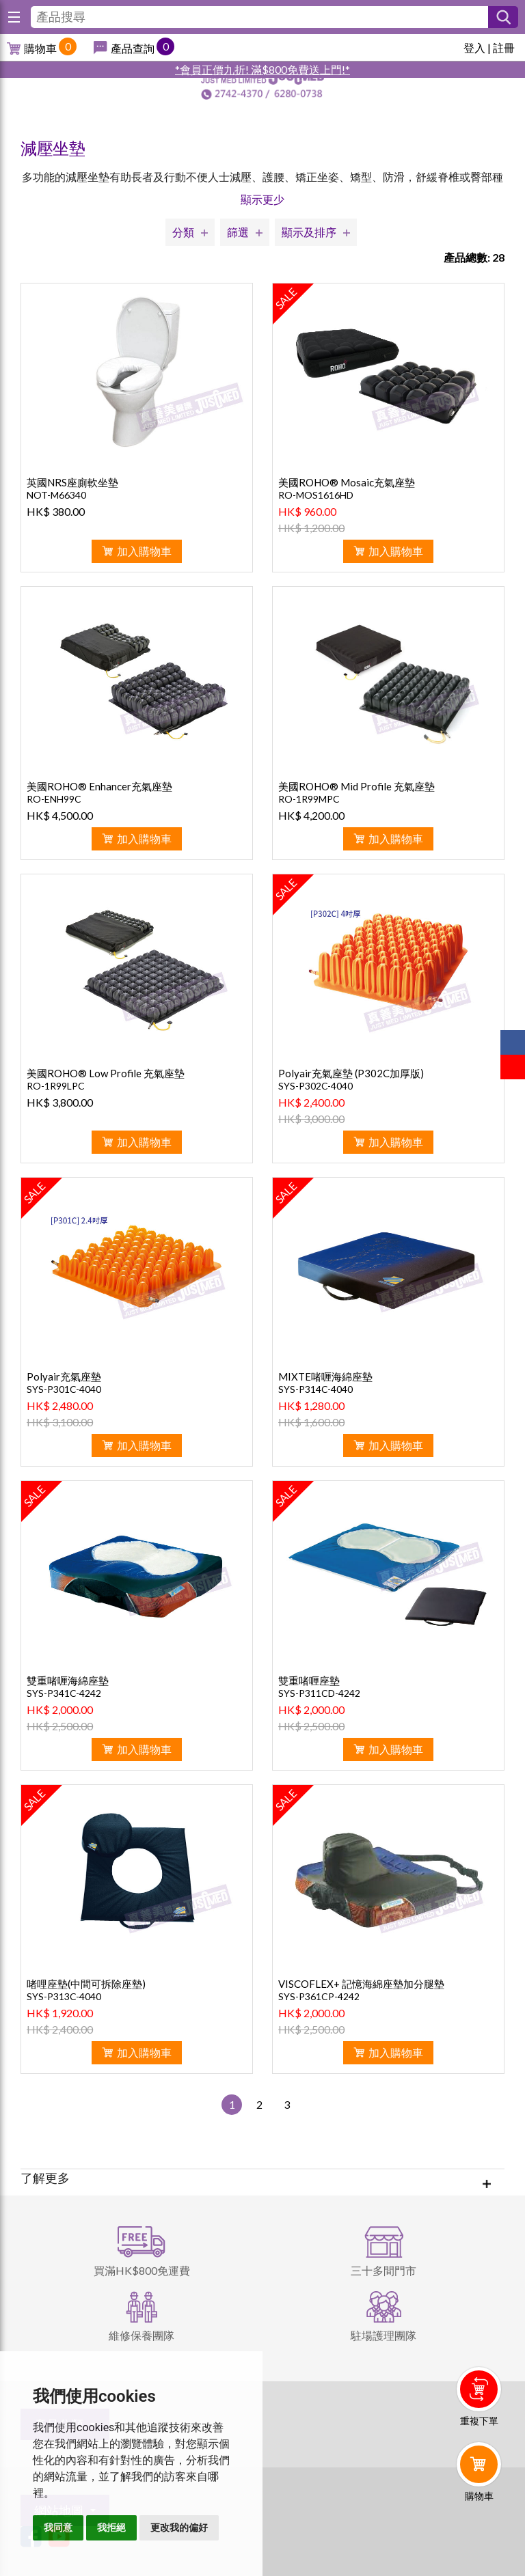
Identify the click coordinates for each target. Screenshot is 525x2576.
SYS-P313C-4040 (64, 1996)
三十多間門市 (383, 2270)
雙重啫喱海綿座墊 (68, 1680)
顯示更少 (262, 199)
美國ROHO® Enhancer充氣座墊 (99, 786)
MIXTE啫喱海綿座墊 (325, 1376)
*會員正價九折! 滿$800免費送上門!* (262, 69)
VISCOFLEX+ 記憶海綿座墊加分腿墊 (361, 1984)
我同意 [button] (58, 2527)
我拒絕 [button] (111, 2527)
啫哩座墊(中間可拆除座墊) (86, 1984)
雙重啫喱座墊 (309, 1680)
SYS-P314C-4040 (315, 1389)
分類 (183, 231)
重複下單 (479, 2420)
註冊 (504, 47)
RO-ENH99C (54, 799)
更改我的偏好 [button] (179, 2527)
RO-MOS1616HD (315, 495)
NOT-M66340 (56, 495)
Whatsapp (481, 2533)
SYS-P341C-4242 (64, 1693)
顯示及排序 (309, 231)
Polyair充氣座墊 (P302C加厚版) (351, 1073)
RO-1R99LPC (56, 1086)
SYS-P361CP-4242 (319, 1996)
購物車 (40, 48)
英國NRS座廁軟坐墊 (72, 482)
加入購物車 (144, 550)
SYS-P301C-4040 (64, 1389)
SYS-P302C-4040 (315, 1086)
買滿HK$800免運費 (142, 2270)
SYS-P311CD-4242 (319, 1693)
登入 (474, 47)
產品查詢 (132, 48)
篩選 (238, 231)
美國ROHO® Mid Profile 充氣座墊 (356, 786)
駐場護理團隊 (383, 2335)
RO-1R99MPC (309, 799)
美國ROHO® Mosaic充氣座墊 (346, 482)
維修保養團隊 (141, 2335)
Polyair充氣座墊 (64, 1376)
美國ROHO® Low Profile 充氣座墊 (106, 1073)
